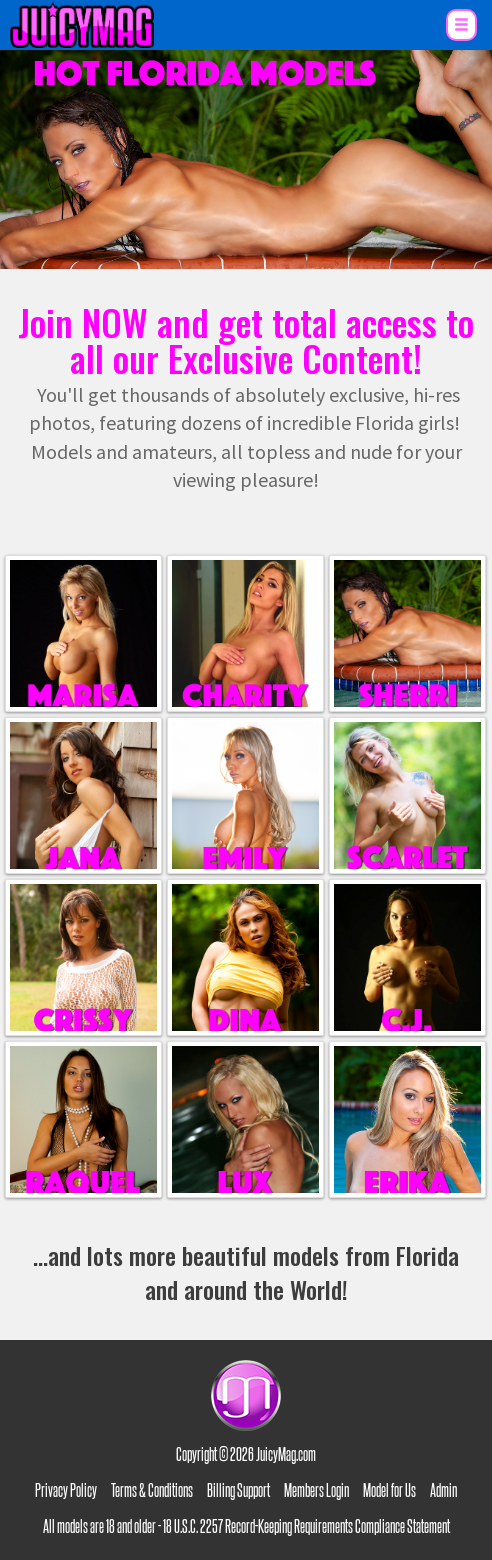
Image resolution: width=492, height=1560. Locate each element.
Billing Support (238, 1489)
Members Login (316, 1489)
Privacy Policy (66, 1489)
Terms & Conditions (152, 1489)
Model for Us (389, 1489)
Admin (443, 1489)
